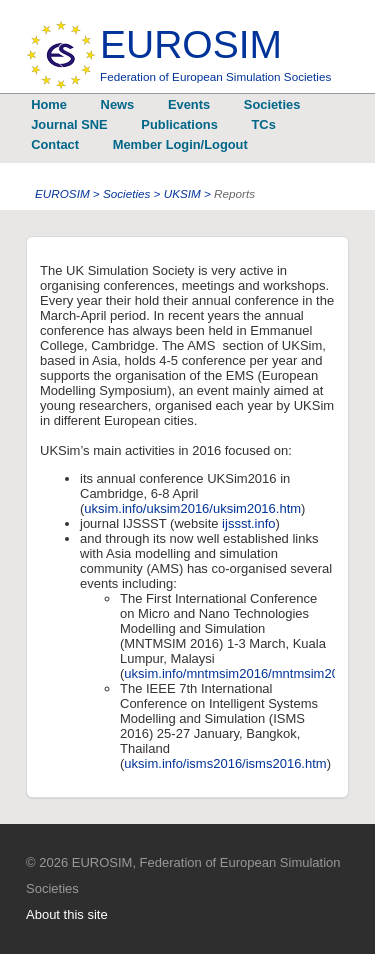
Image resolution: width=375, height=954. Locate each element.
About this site (67, 914)
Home (49, 104)
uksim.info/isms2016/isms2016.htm (225, 763)
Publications (179, 124)
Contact (55, 144)
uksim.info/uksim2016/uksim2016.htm (192, 508)
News (118, 104)
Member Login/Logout (180, 144)
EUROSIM (215, 53)
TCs (264, 124)
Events (189, 104)
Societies (272, 104)
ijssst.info (247, 523)
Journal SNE (69, 124)
